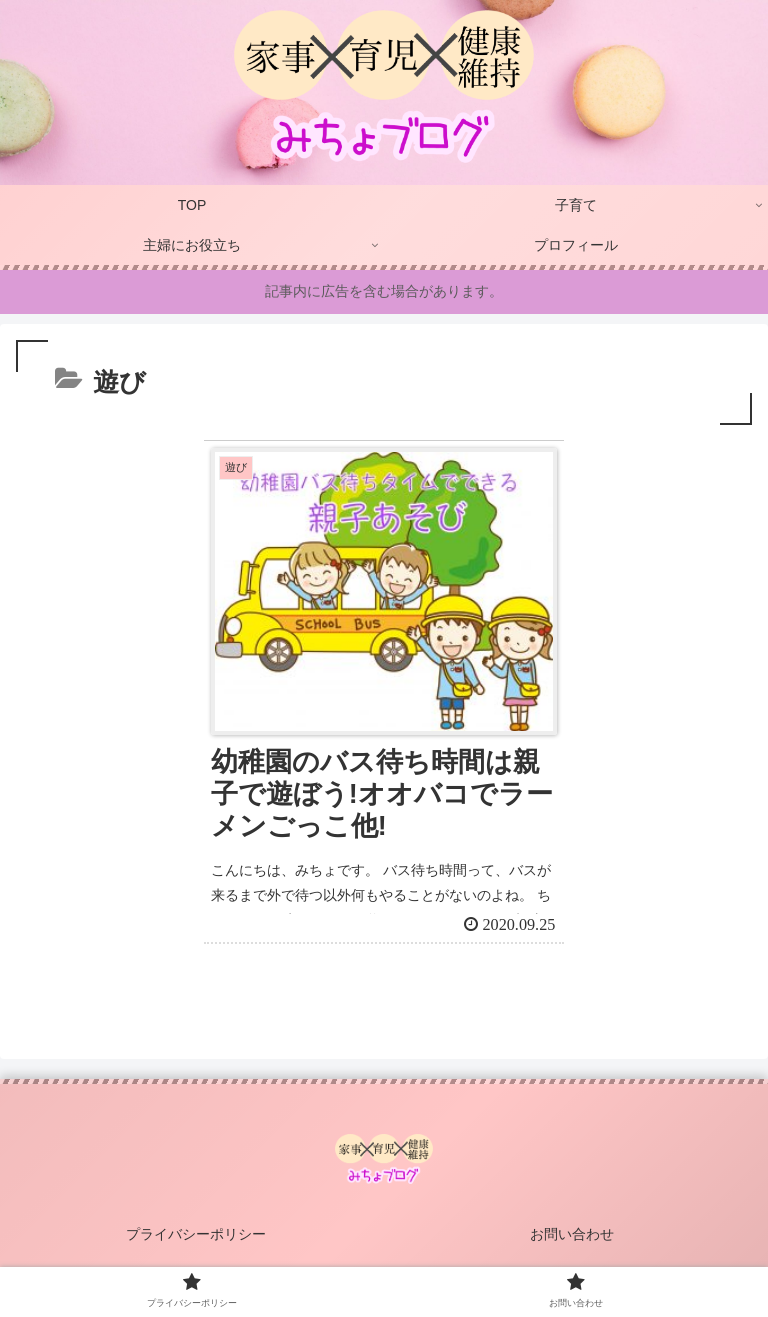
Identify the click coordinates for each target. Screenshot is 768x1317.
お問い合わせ (572, 1234)
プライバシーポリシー (196, 1234)
